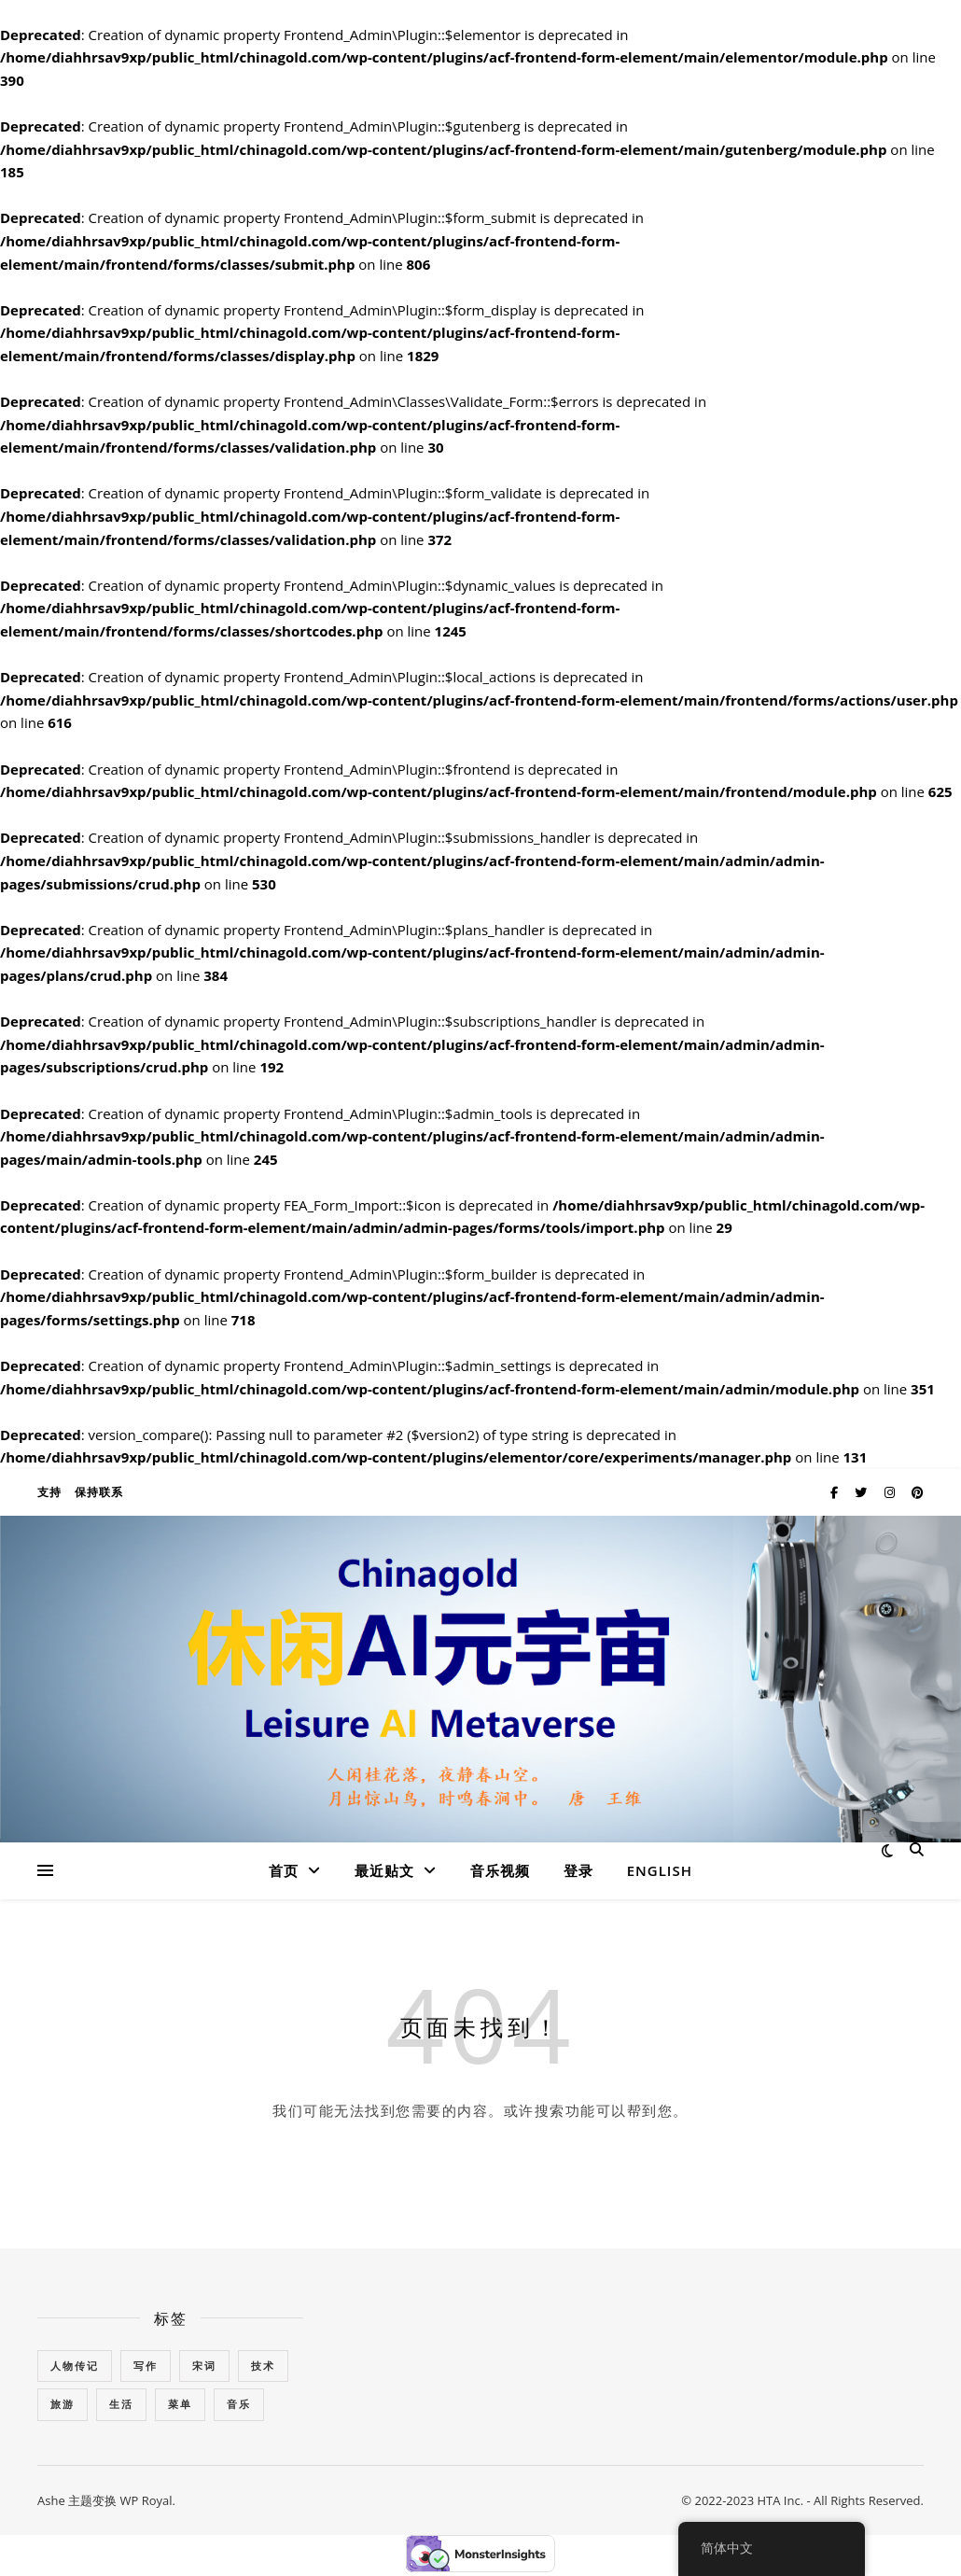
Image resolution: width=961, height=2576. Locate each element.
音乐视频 (500, 1870)
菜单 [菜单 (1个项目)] (180, 2404)
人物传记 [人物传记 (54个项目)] (74, 2366)
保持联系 (99, 1492)
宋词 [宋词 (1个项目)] (204, 2366)
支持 (49, 1492)
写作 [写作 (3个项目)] (145, 2366)
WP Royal (145, 2500)
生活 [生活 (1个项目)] (121, 2404)
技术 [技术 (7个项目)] (263, 2366)
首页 (284, 1870)
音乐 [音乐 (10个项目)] (239, 2404)
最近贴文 (384, 1870)
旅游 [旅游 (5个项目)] (62, 2404)
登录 (578, 1870)
